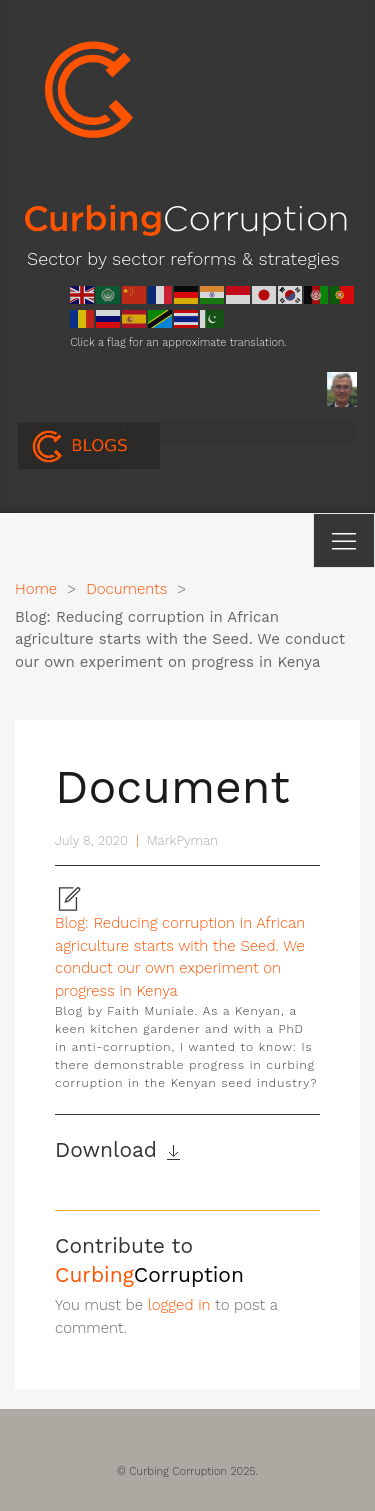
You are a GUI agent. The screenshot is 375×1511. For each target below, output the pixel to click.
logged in (179, 1305)
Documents (126, 589)
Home (36, 589)
